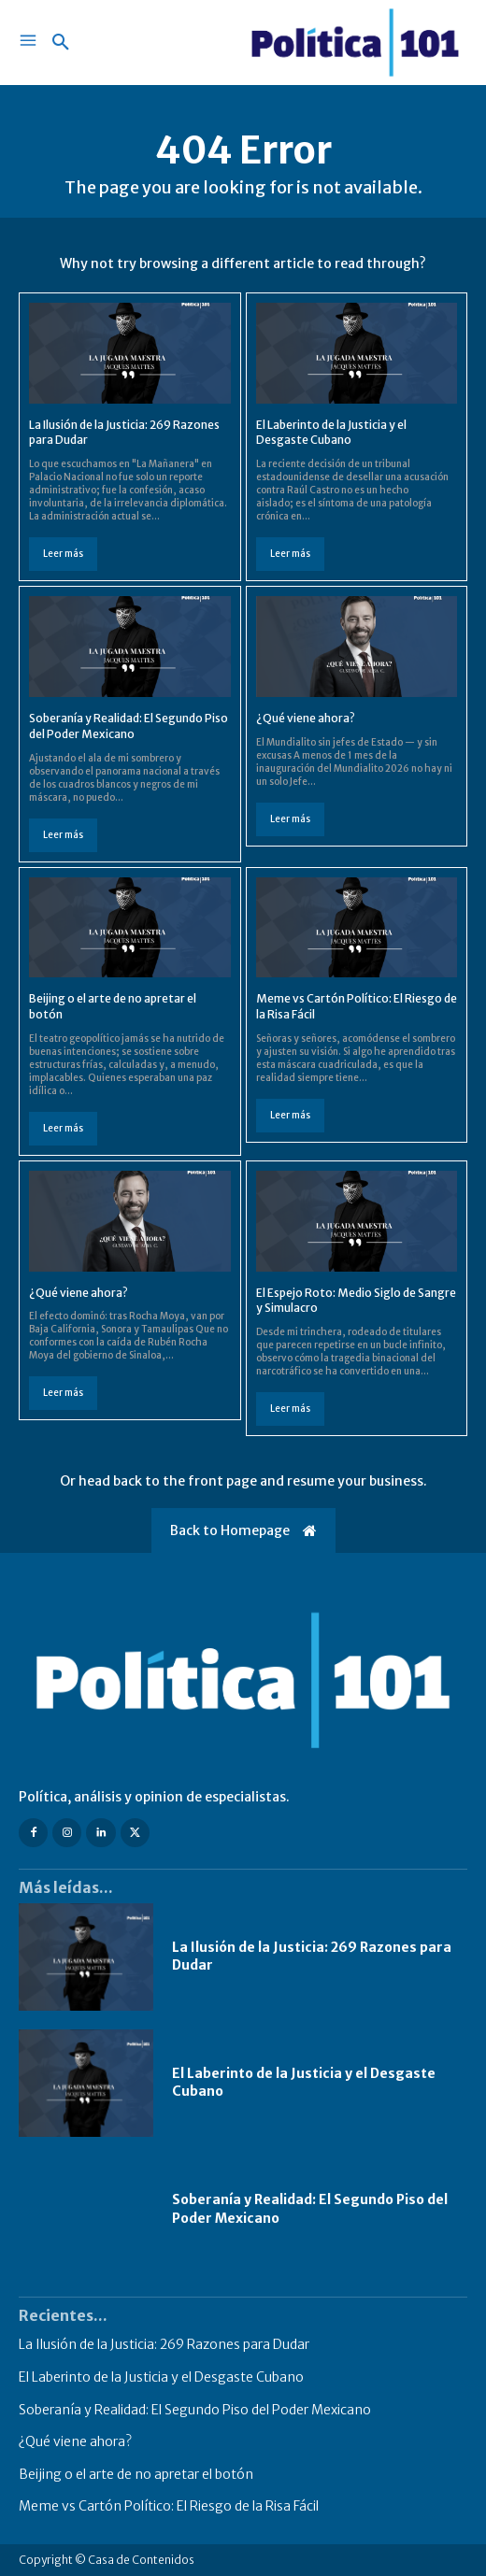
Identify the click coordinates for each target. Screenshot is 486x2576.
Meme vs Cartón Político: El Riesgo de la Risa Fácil (169, 2506)
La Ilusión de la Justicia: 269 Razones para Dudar (164, 2344)
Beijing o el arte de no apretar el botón (136, 2474)
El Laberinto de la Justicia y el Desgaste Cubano (331, 433)
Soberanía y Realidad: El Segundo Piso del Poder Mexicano (195, 2409)
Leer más (63, 554)
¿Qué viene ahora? (305, 718)
